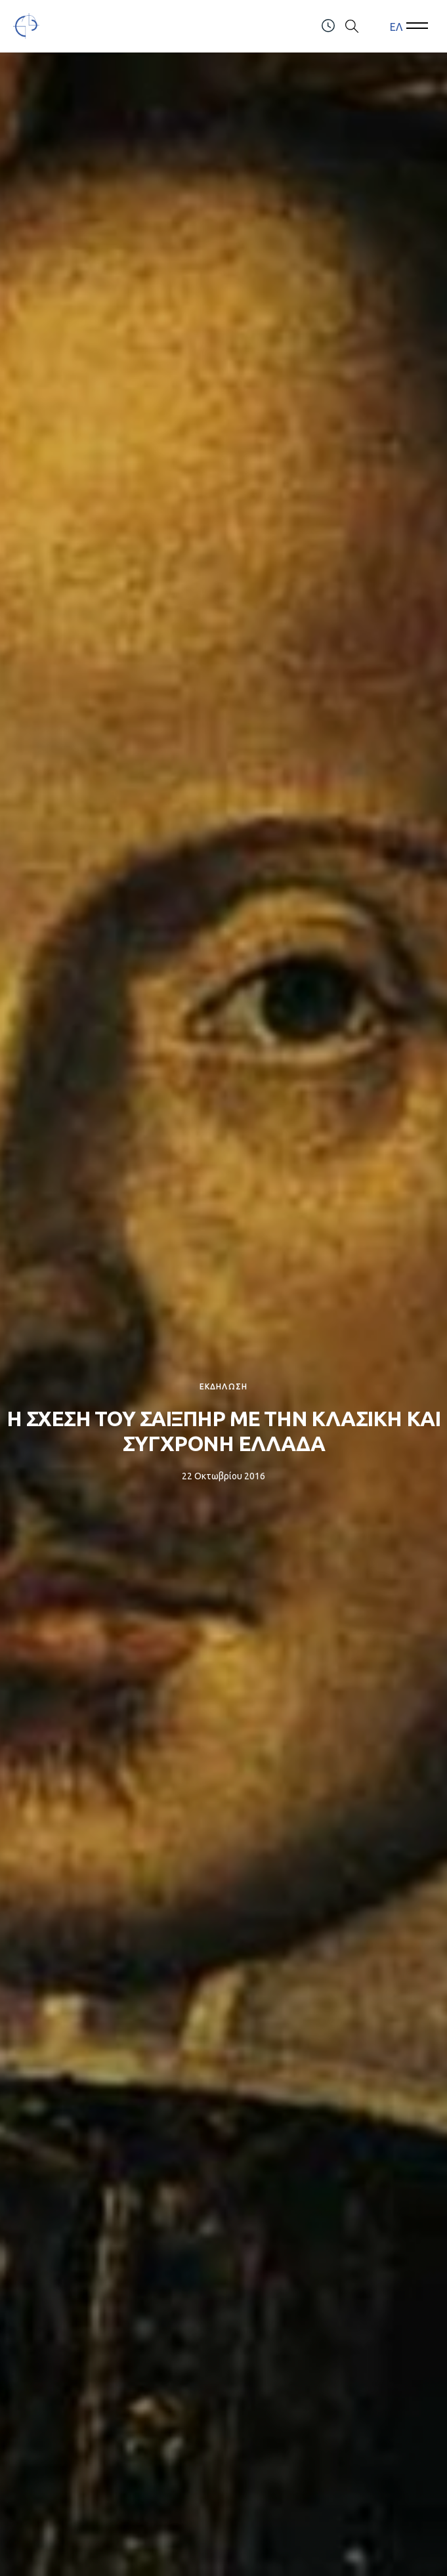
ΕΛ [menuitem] (396, 26)
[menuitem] (396, 26)
